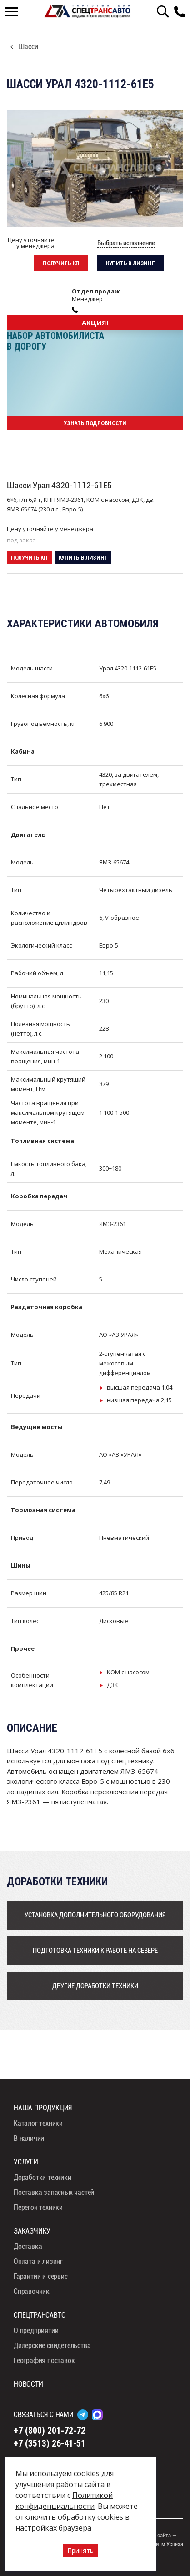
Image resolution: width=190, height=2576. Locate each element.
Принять (80, 2550)
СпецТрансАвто (87, 11)
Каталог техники (38, 2123)
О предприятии (36, 2330)
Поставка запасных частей (54, 2192)
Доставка (28, 2246)
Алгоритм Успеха (162, 2543)
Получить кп (61, 263)
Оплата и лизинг (38, 2261)
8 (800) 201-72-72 (182, 11)
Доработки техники (42, 2177)
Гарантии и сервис (41, 2276)
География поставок (44, 2360)
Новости (28, 2384)
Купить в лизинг (130, 263)
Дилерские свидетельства (52, 2345)
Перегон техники (38, 2207)
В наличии (29, 2138)
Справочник (32, 2291)
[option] (95, 168)
